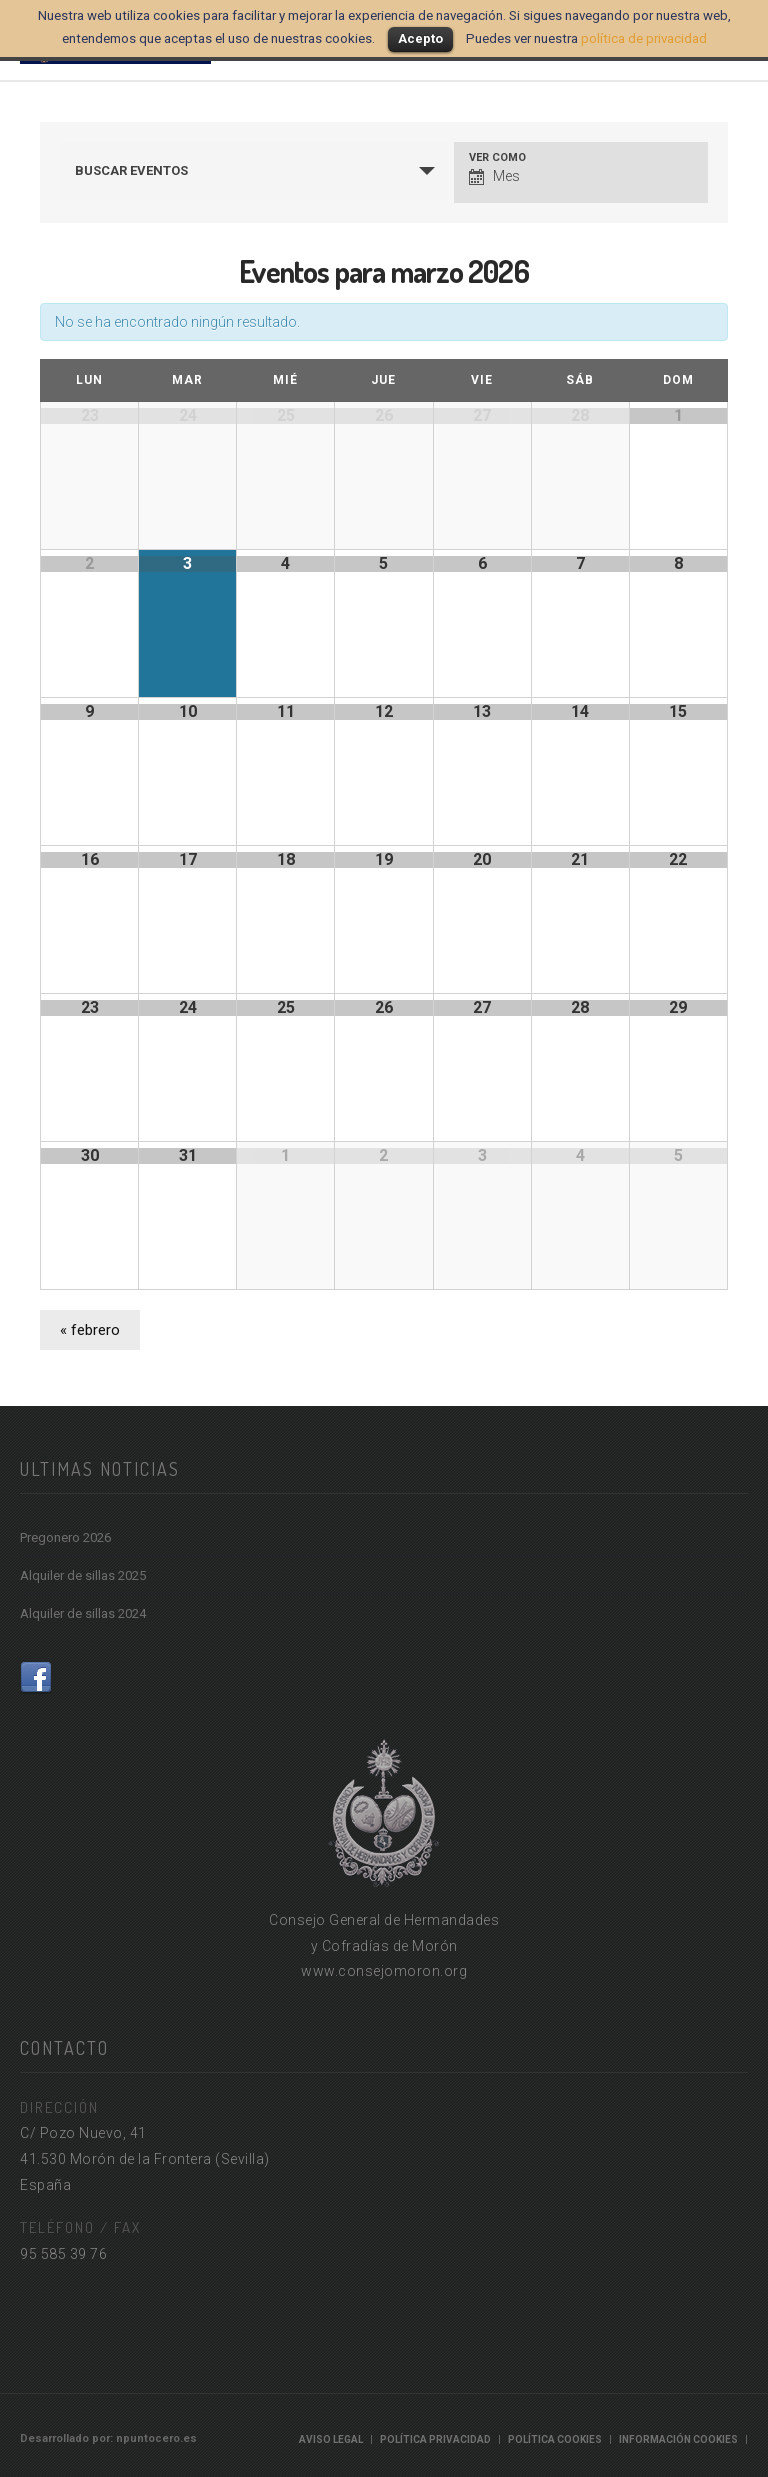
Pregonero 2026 (65, 1537)
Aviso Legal (331, 2439)
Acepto (420, 38)
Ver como (497, 157)
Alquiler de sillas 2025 (83, 1575)
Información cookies (678, 2439)
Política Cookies (555, 2439)
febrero (90, 1330)
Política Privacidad (435, 2439)
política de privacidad (644, 38)
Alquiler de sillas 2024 (83, 1613)
